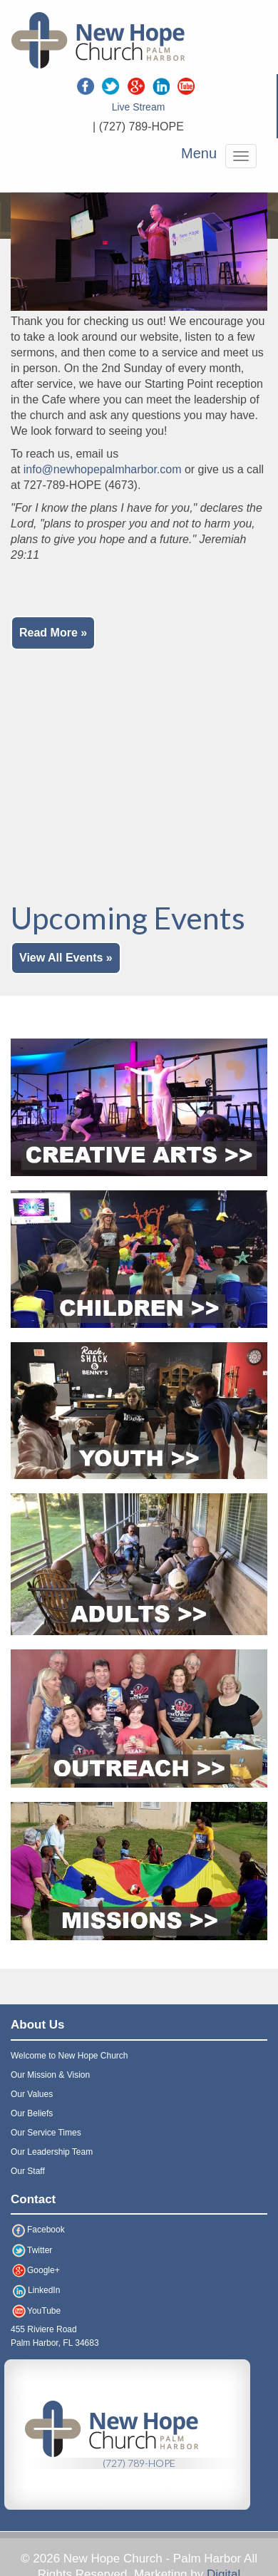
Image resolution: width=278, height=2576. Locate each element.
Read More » (53, 633)
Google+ (35, 2270)
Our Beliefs (32, 2113)
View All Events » (66, 958)
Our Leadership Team (52, 2152)
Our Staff (28, 2171)
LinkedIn (35, 2290)
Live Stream (138, 107)
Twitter (31, 2250)
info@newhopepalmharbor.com (103, 469)
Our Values (32, 2094)
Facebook (38, 2230)
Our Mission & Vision (50, 2075)
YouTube (36, 2311)
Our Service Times (46, 2133)
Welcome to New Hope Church (69, 2056)
